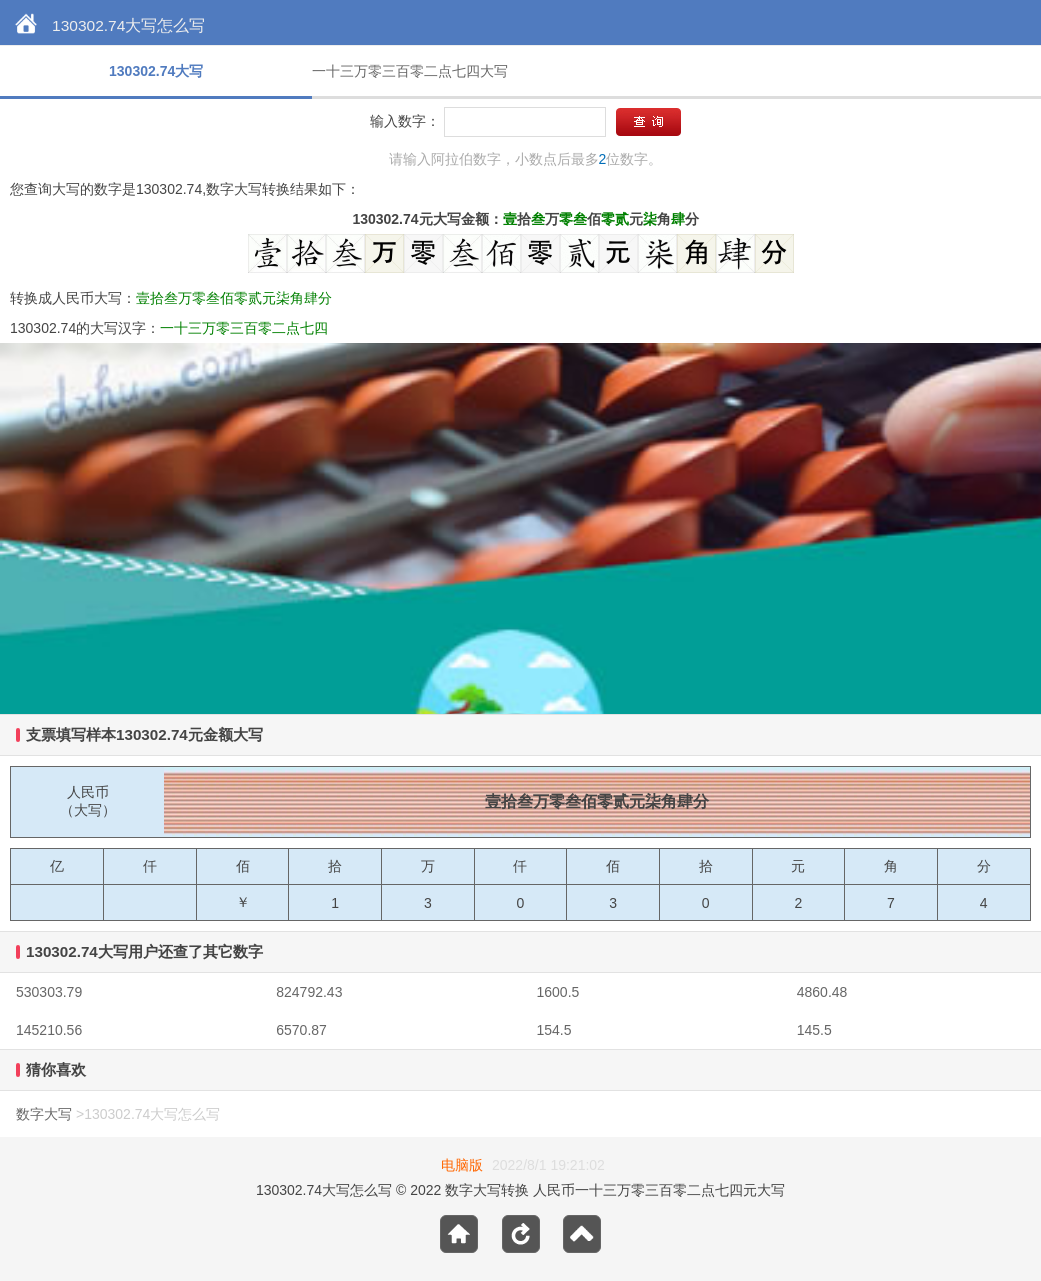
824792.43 (309, 992)
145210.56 (49, 1030)
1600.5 (558, 992)
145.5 (814, 1030)
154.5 (554, 1030)
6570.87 (301, 1030)
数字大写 (44, 1114)
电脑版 (462, 1165)
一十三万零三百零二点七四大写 (410, 71)
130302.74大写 (156, 71)
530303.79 (49, 992)
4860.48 (822, 992)
